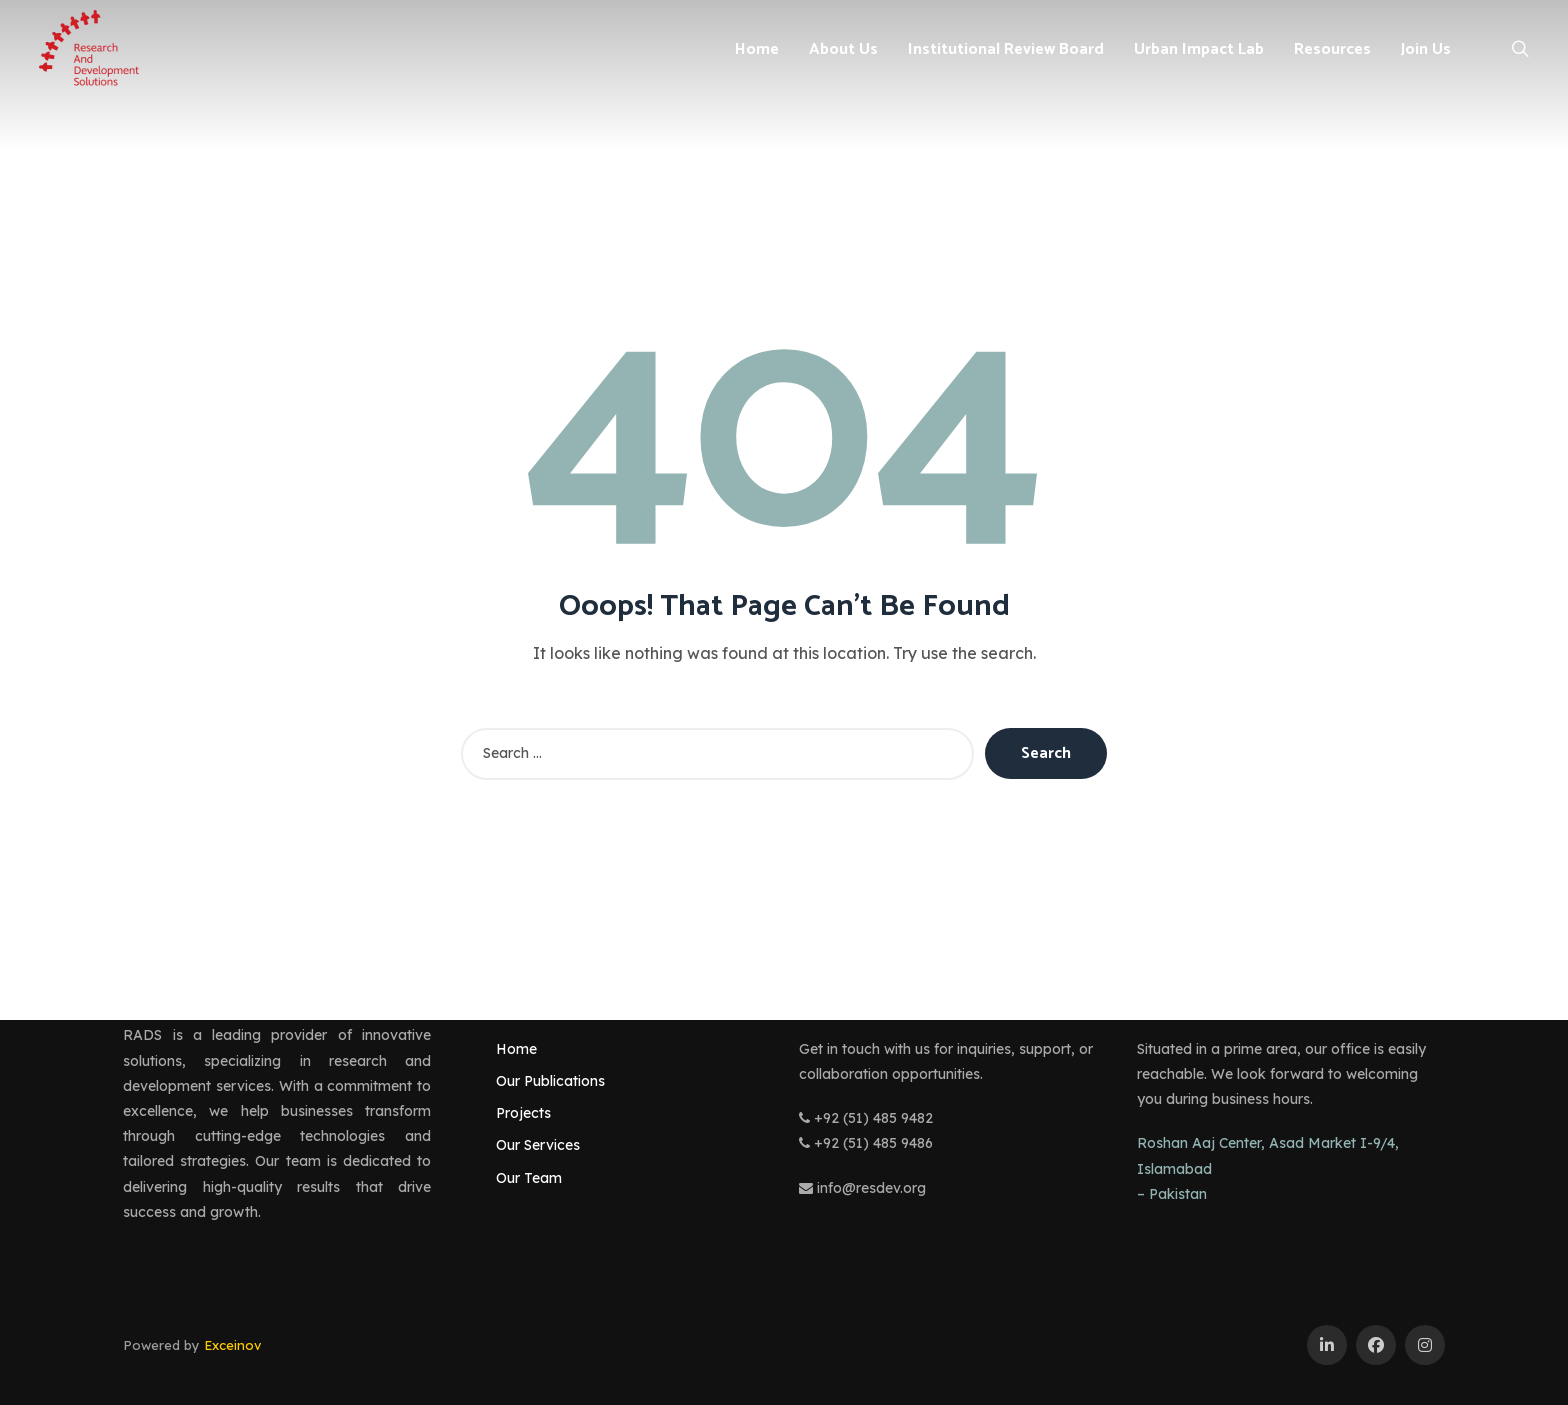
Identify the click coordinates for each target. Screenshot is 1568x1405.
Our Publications (550, 1081)
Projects (523, 1113)
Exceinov (232, 1345)
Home (516, 1049)
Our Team (529, 1178)
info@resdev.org (862, 1188)
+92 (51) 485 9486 (866, 1143)
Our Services (538, 1145)
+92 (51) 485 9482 (866, 1118)
